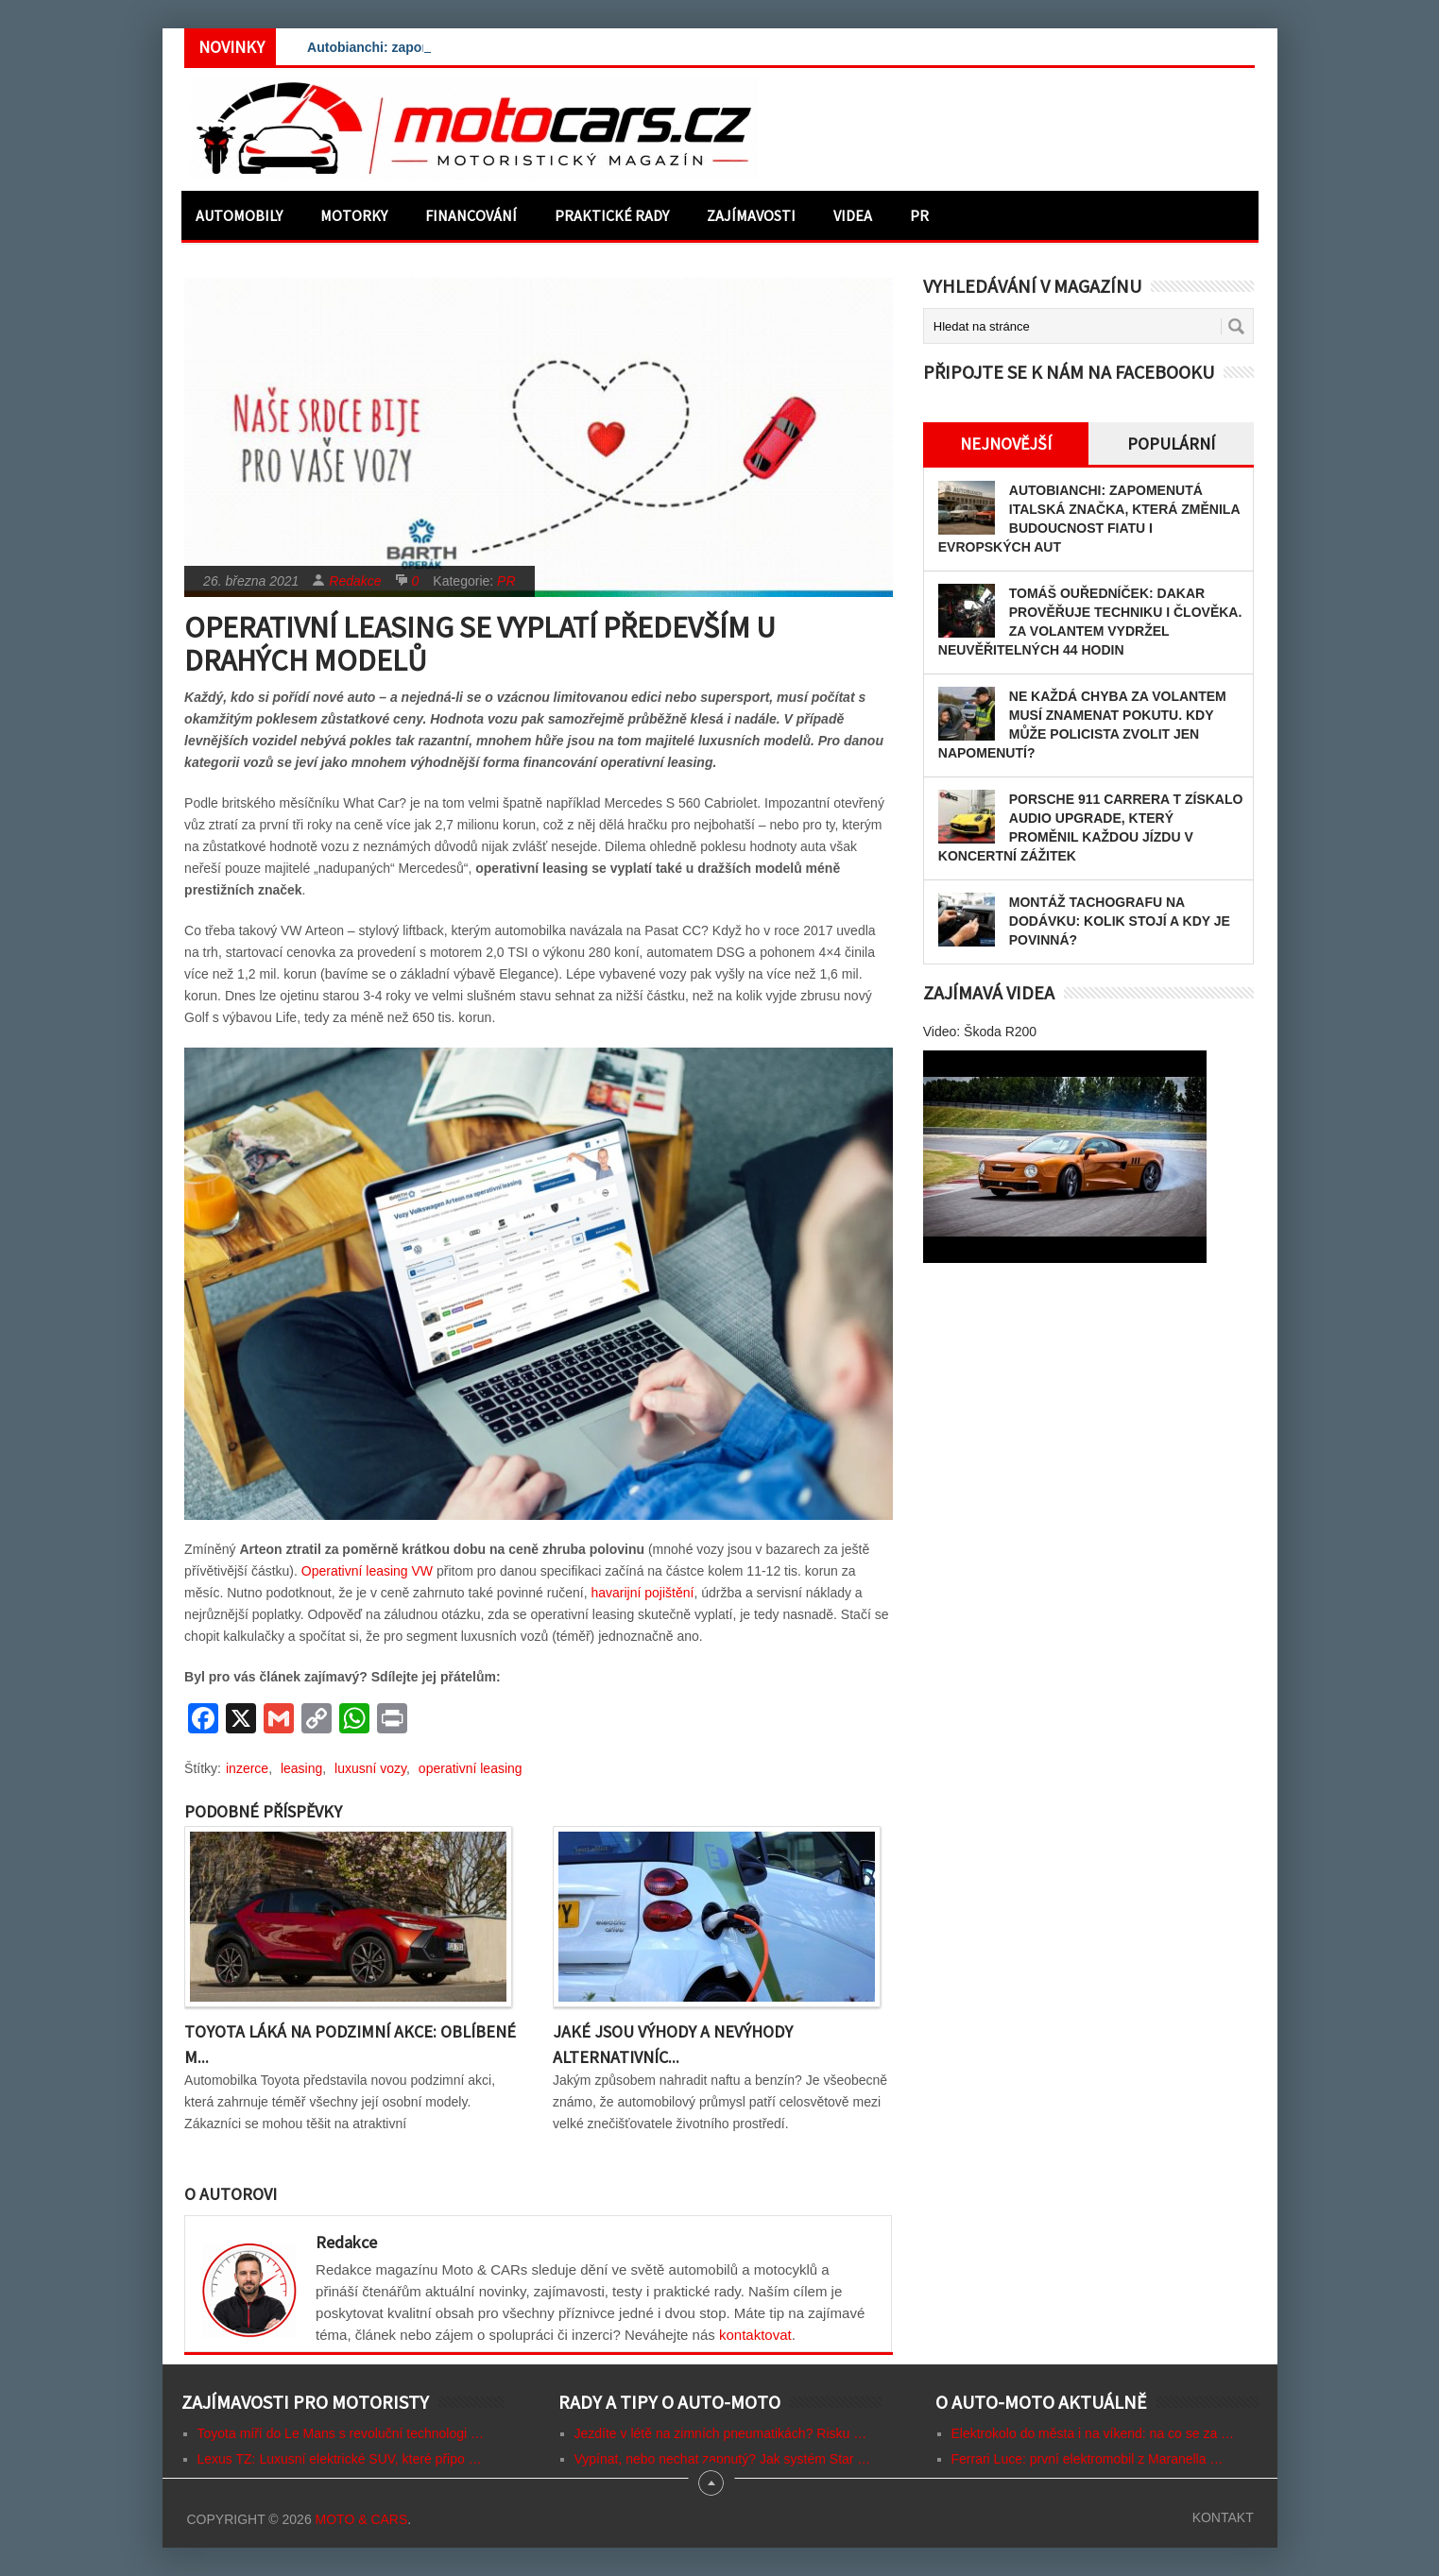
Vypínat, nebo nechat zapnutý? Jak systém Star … (722, 2458)
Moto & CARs (362, 2519)
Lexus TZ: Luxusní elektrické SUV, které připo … (339, 2458)
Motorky (353, 215)
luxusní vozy (370, 1768)
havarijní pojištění (642, 1592)
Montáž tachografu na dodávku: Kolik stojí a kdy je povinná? (1119, 921)
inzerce (247, 1768)
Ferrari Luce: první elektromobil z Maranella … (1087, 2458)
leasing (301, 1768)
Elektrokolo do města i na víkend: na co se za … (1093, 2433)
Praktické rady (612, 215)
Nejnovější (1006, 443)
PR (919, 215)
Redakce (355, 581)
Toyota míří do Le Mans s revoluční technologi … (340, 2433)
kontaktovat (755, 2335)
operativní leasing (470, 1768)
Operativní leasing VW (367, 1570)
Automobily (239, 215)
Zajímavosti (751, 215)
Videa (852, 215)
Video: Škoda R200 (979, 1031)
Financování (471, 215)
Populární (1171, 443)
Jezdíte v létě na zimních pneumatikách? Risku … (720, 2433)
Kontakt (1223, 2517)
